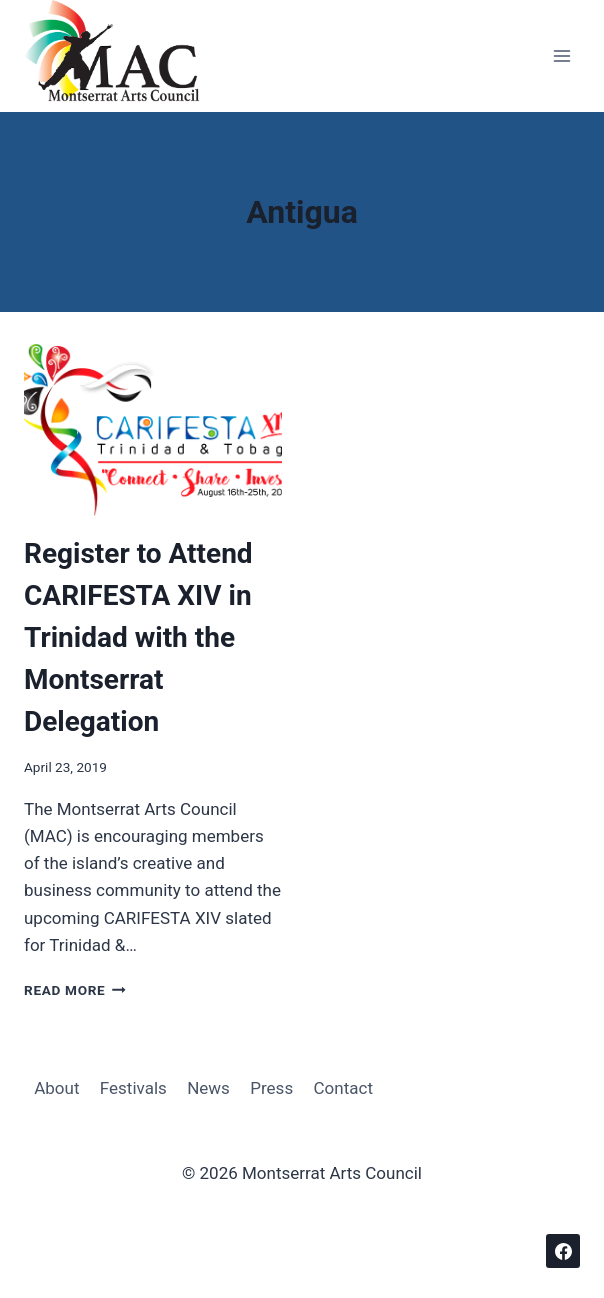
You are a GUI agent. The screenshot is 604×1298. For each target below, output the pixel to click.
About (56, 1088)
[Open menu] (561, 56)
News (208, 1088)
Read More (75, 990)
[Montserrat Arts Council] (124, 56)
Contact (343, 1088)
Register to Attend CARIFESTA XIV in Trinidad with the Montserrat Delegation (138, 637)
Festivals (133, 1088)
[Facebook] (563, 1251)
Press (271, 1088)
